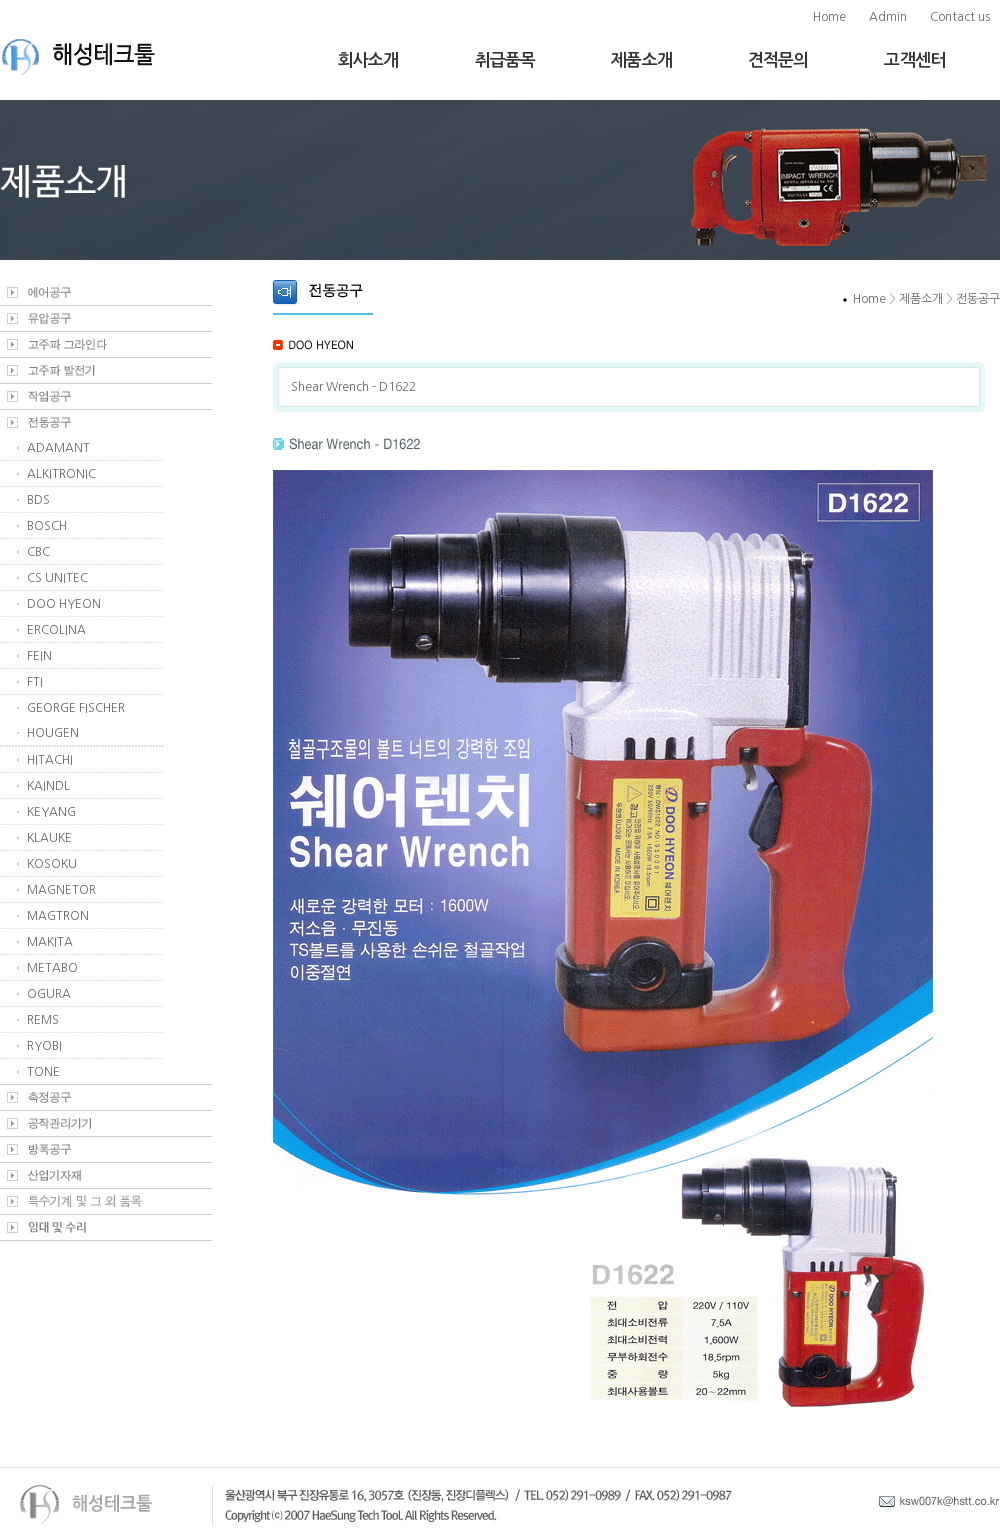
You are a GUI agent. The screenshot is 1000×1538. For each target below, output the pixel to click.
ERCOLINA (56, 630)
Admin (888, 17)
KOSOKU (52, 864)
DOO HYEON (64, 604)
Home (829, 17)
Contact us (960, 17)
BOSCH (47, 526)
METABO (52, 968)
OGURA (49, 994)
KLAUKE (49, 838)
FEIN (39, 656)
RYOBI (44, 1046)
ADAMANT (58, 448)
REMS (43, 1020)
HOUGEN (53, 733)
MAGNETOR (61, 890)
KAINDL (48, 786)
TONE (43, 1072)
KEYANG (51, 812)
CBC (38, 552)
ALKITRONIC (61, 474)
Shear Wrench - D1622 (353, 387)
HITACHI (50, 760)
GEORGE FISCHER (76, 708)
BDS (38, 500)
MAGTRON (58, 916)
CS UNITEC (57, 578)
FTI (35, 682)
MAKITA (50, 942)
